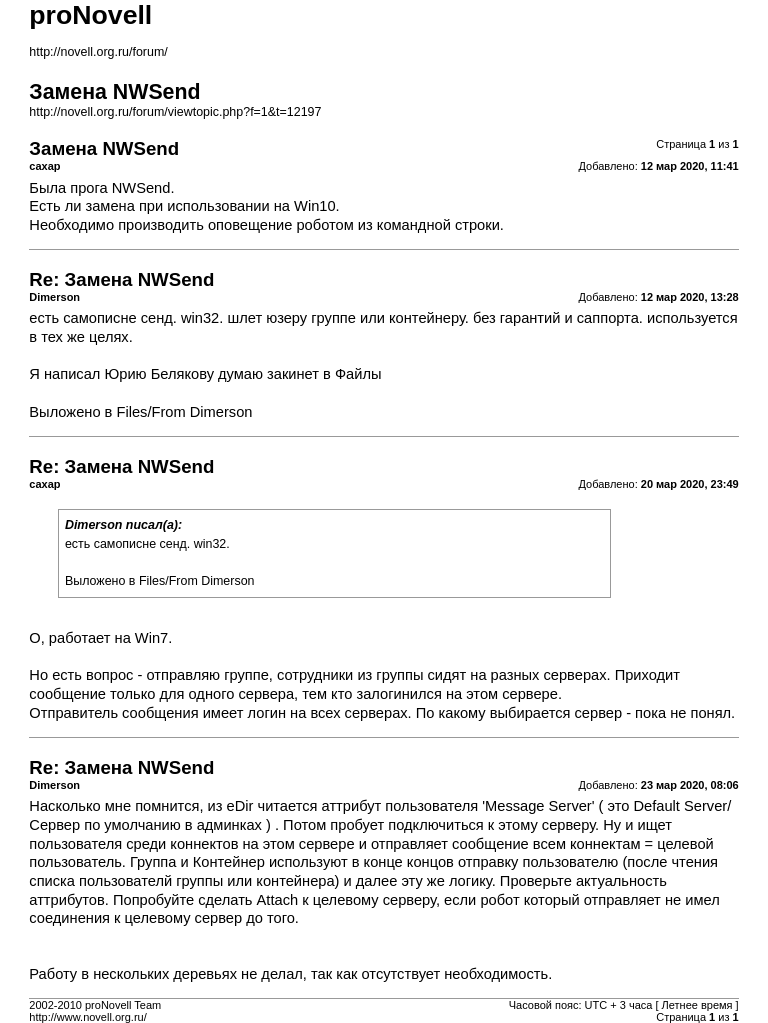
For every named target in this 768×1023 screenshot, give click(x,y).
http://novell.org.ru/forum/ (98, 52)
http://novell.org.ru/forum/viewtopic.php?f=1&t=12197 (175, 112)
